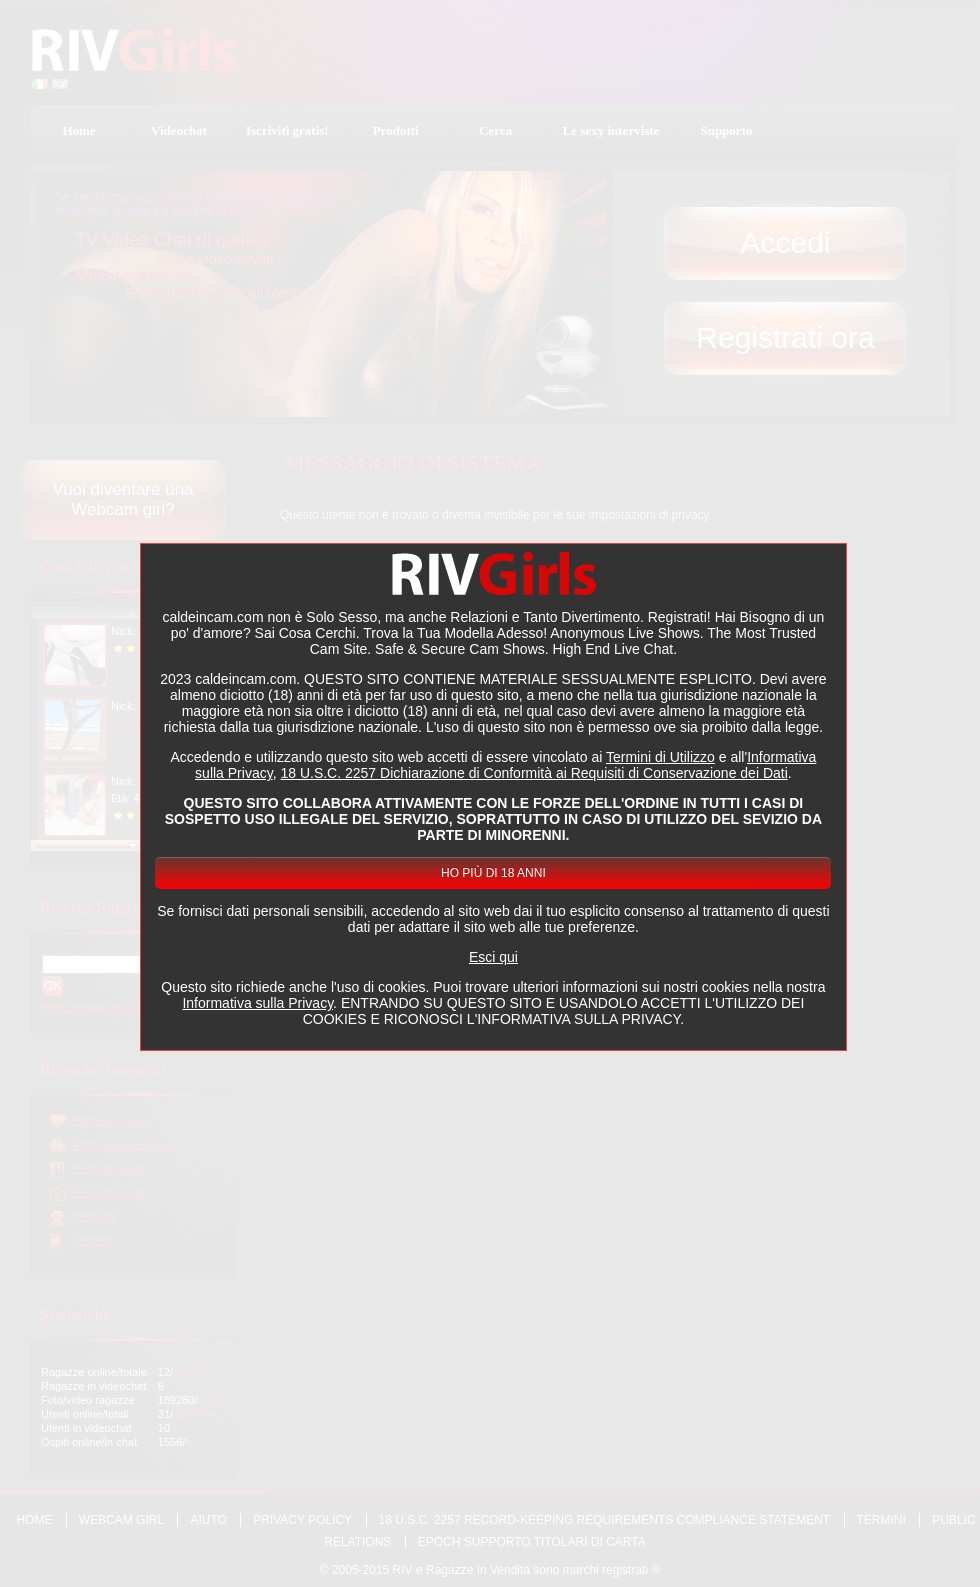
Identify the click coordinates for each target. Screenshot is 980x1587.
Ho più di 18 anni (493, 873)
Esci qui (493, 957)
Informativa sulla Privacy (257, 1003)
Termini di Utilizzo (660, 757)
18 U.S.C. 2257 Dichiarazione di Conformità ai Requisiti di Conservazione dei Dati (533, 773)
